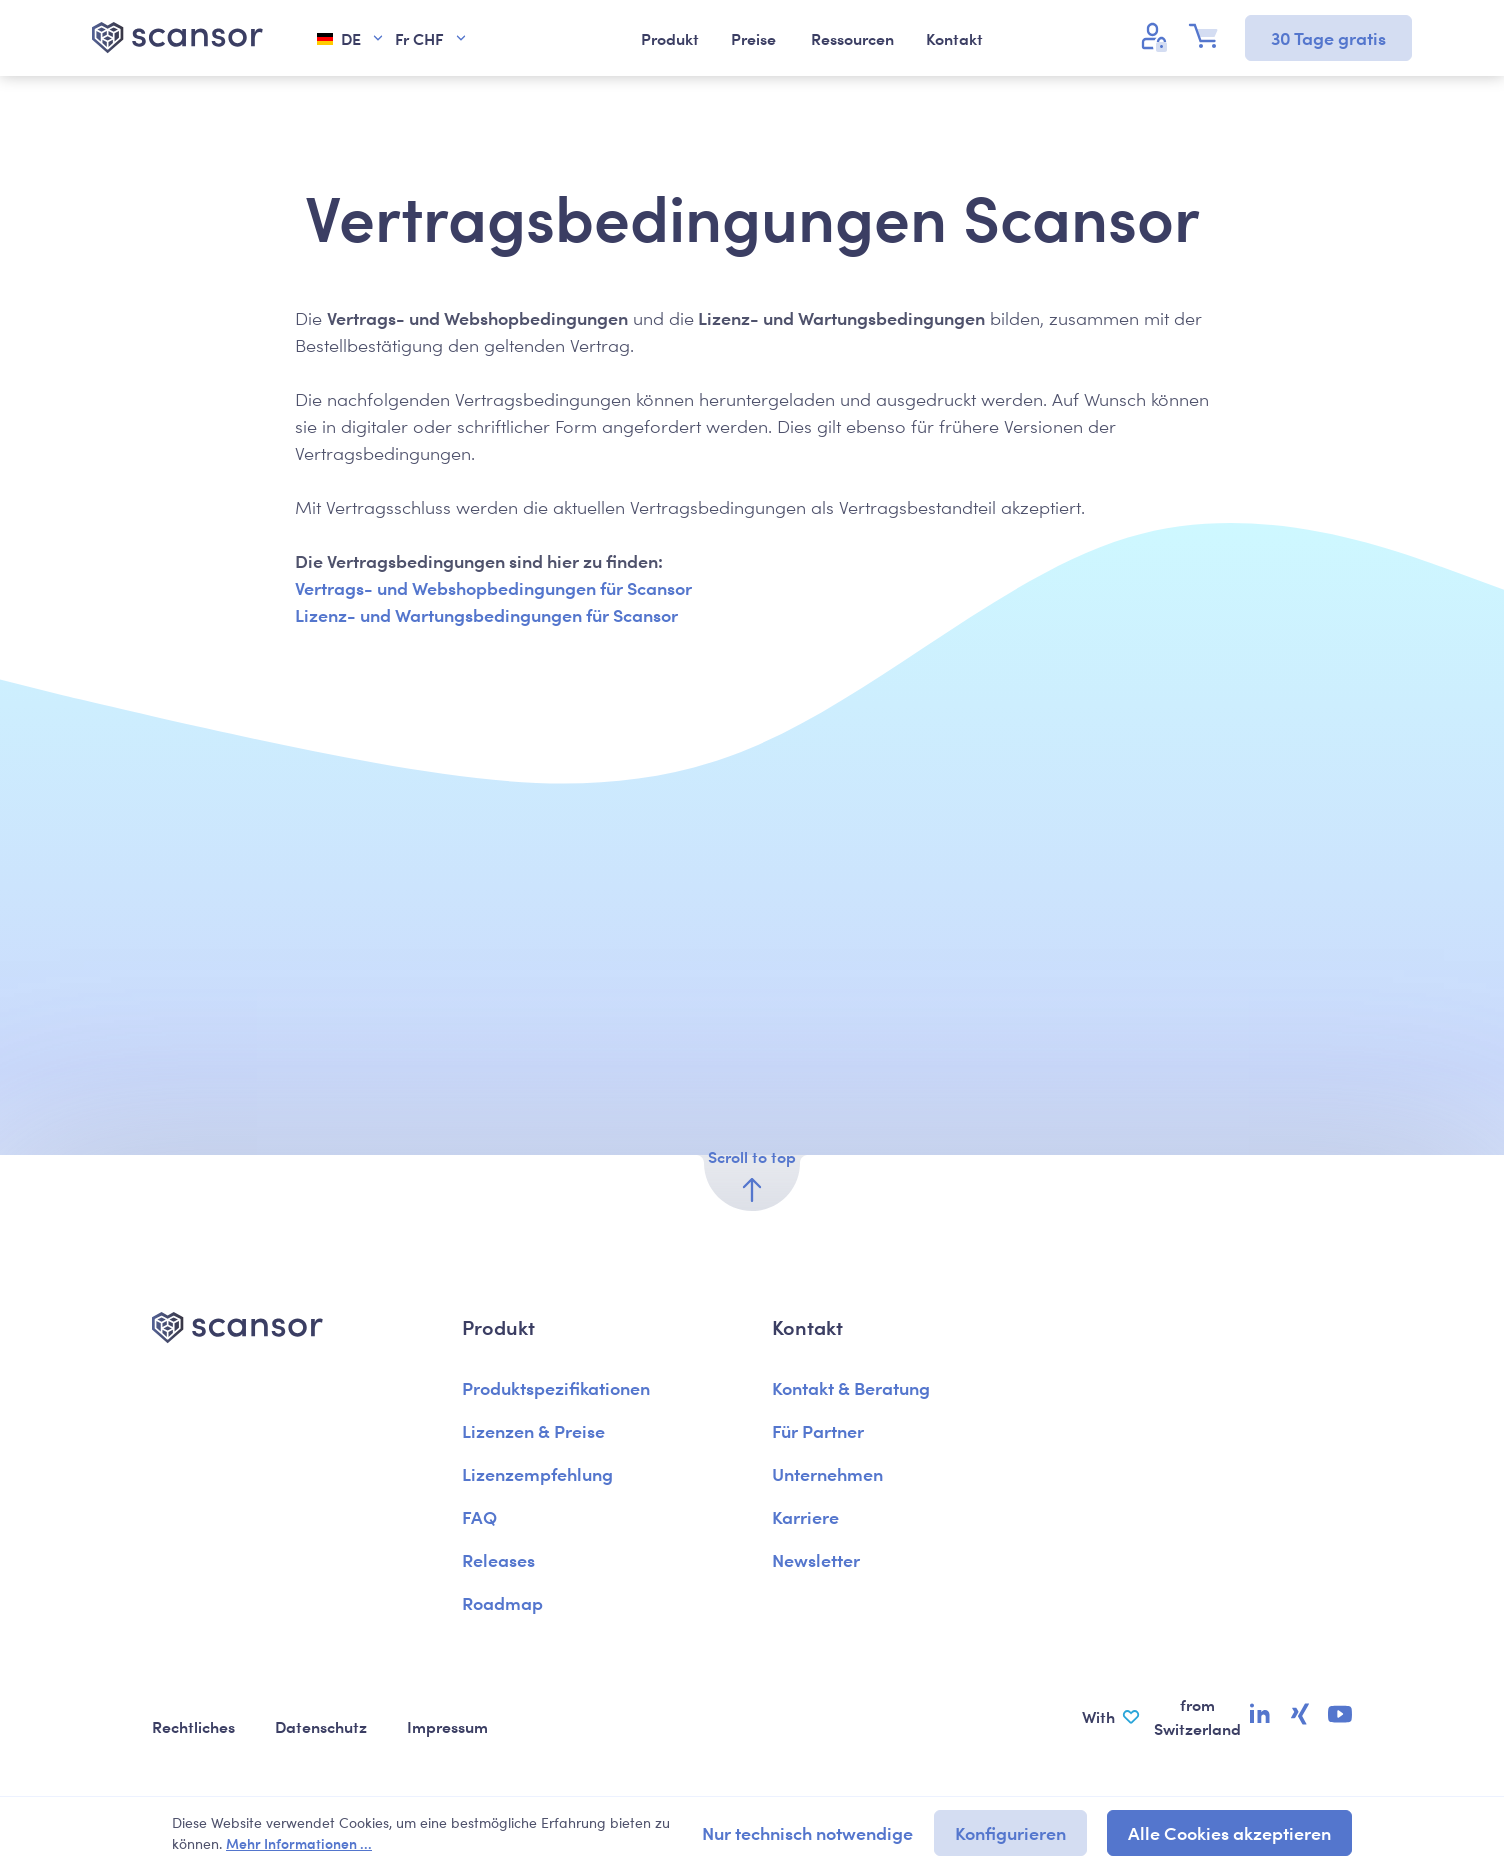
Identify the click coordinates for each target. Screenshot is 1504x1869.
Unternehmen (827, 1473)
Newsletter (816, 1559)
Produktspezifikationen (556, 1387)
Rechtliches (193, 1726)
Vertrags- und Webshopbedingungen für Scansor (493, 587)
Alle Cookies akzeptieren (1229, 1832)
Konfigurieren (1010, 1832)
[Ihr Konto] (1157, 36)
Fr (431, 38)
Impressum (447, 1726)
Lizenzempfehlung (537, 1473)
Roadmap (502, 1602)
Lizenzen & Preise (533, 1430)
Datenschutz (321, 1726)
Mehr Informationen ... (299, 1843)
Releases (498, 1559)
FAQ (479, 1516)
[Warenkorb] (1209, 36)
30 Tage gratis (1328, 37)
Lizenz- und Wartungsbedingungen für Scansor (486, 614)
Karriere (805, 1516)
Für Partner (818, 1430)
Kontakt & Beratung (851, 1387)
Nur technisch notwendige (807, 1832)
